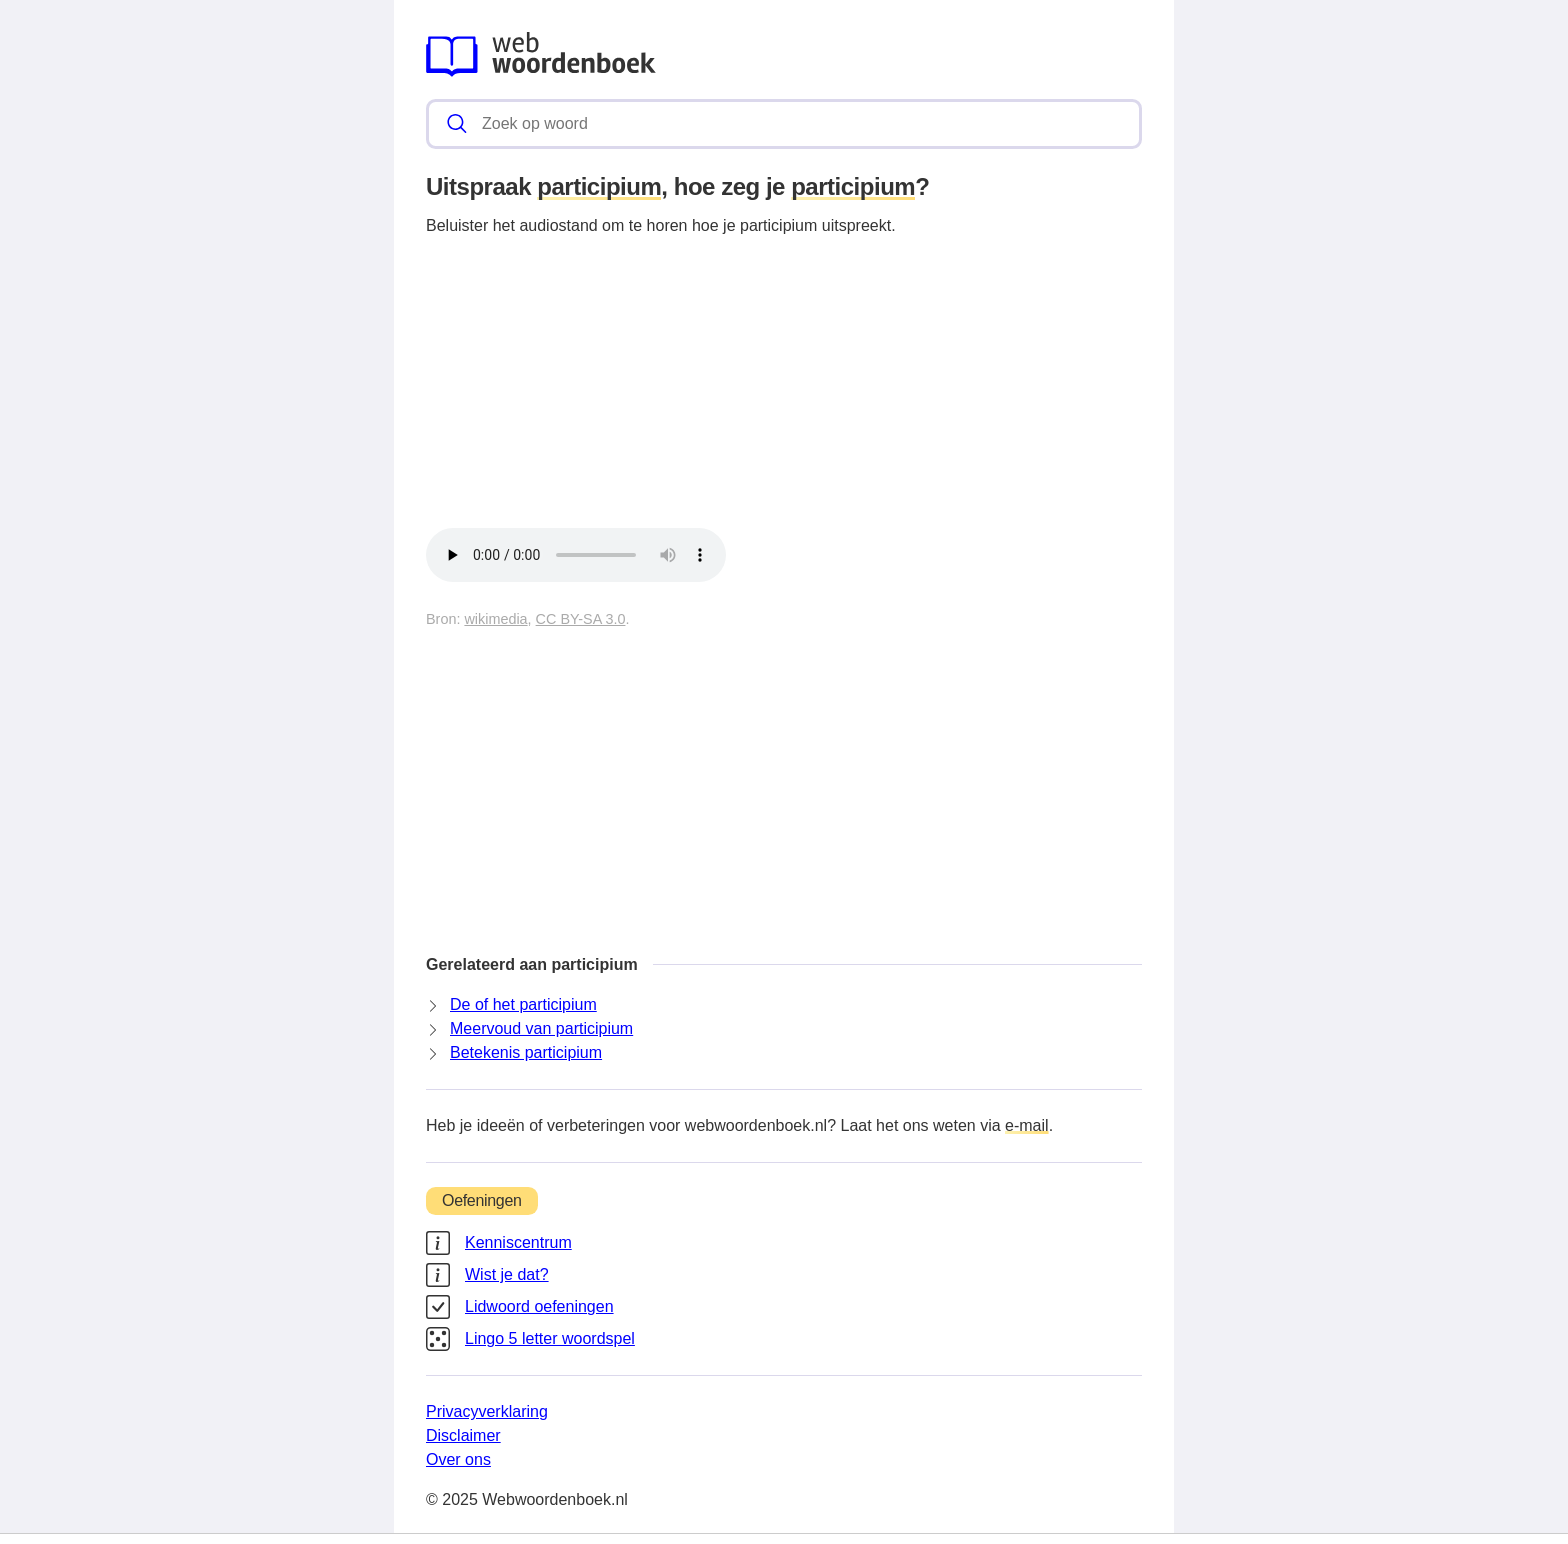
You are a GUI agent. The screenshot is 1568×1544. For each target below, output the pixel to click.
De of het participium (523, 1004)
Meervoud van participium (541, 1028)
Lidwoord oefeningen (539, 1306)
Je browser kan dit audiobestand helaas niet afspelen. (576, 555)
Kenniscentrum (518, 1242)
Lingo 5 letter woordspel (550, 1338)
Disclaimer (463, 1435)
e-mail (1027, 1125)
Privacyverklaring (487, 1411)
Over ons (458, 1459)
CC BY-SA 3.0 (581, 619)
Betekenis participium (526, 1052)
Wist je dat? (507, 1274)
